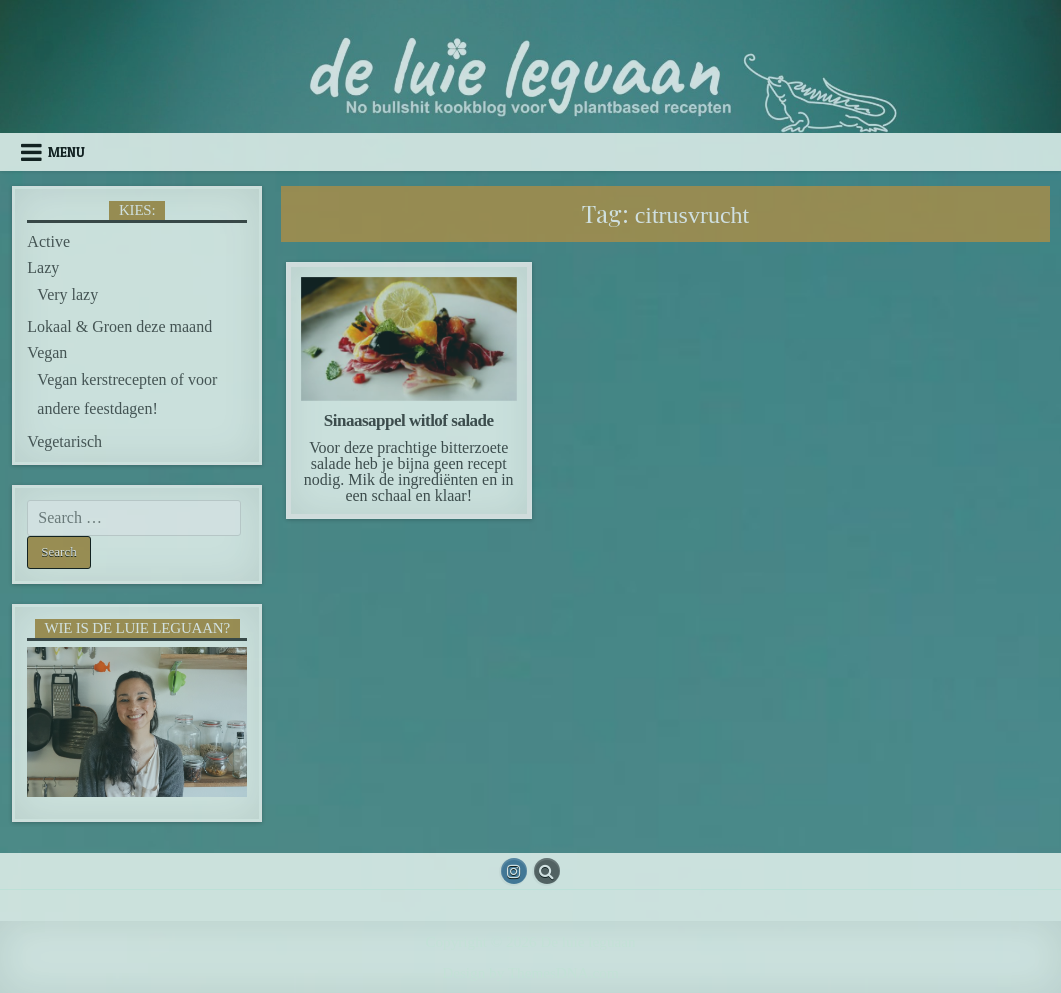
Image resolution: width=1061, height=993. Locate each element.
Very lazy (67, 294)
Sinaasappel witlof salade (409, 420)
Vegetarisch (64, 441)
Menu (66, 152)
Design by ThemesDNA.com (530, 972)
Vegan (47, 352)
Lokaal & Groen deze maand (119, 326)
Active (48, 241)
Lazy (43, 267)
